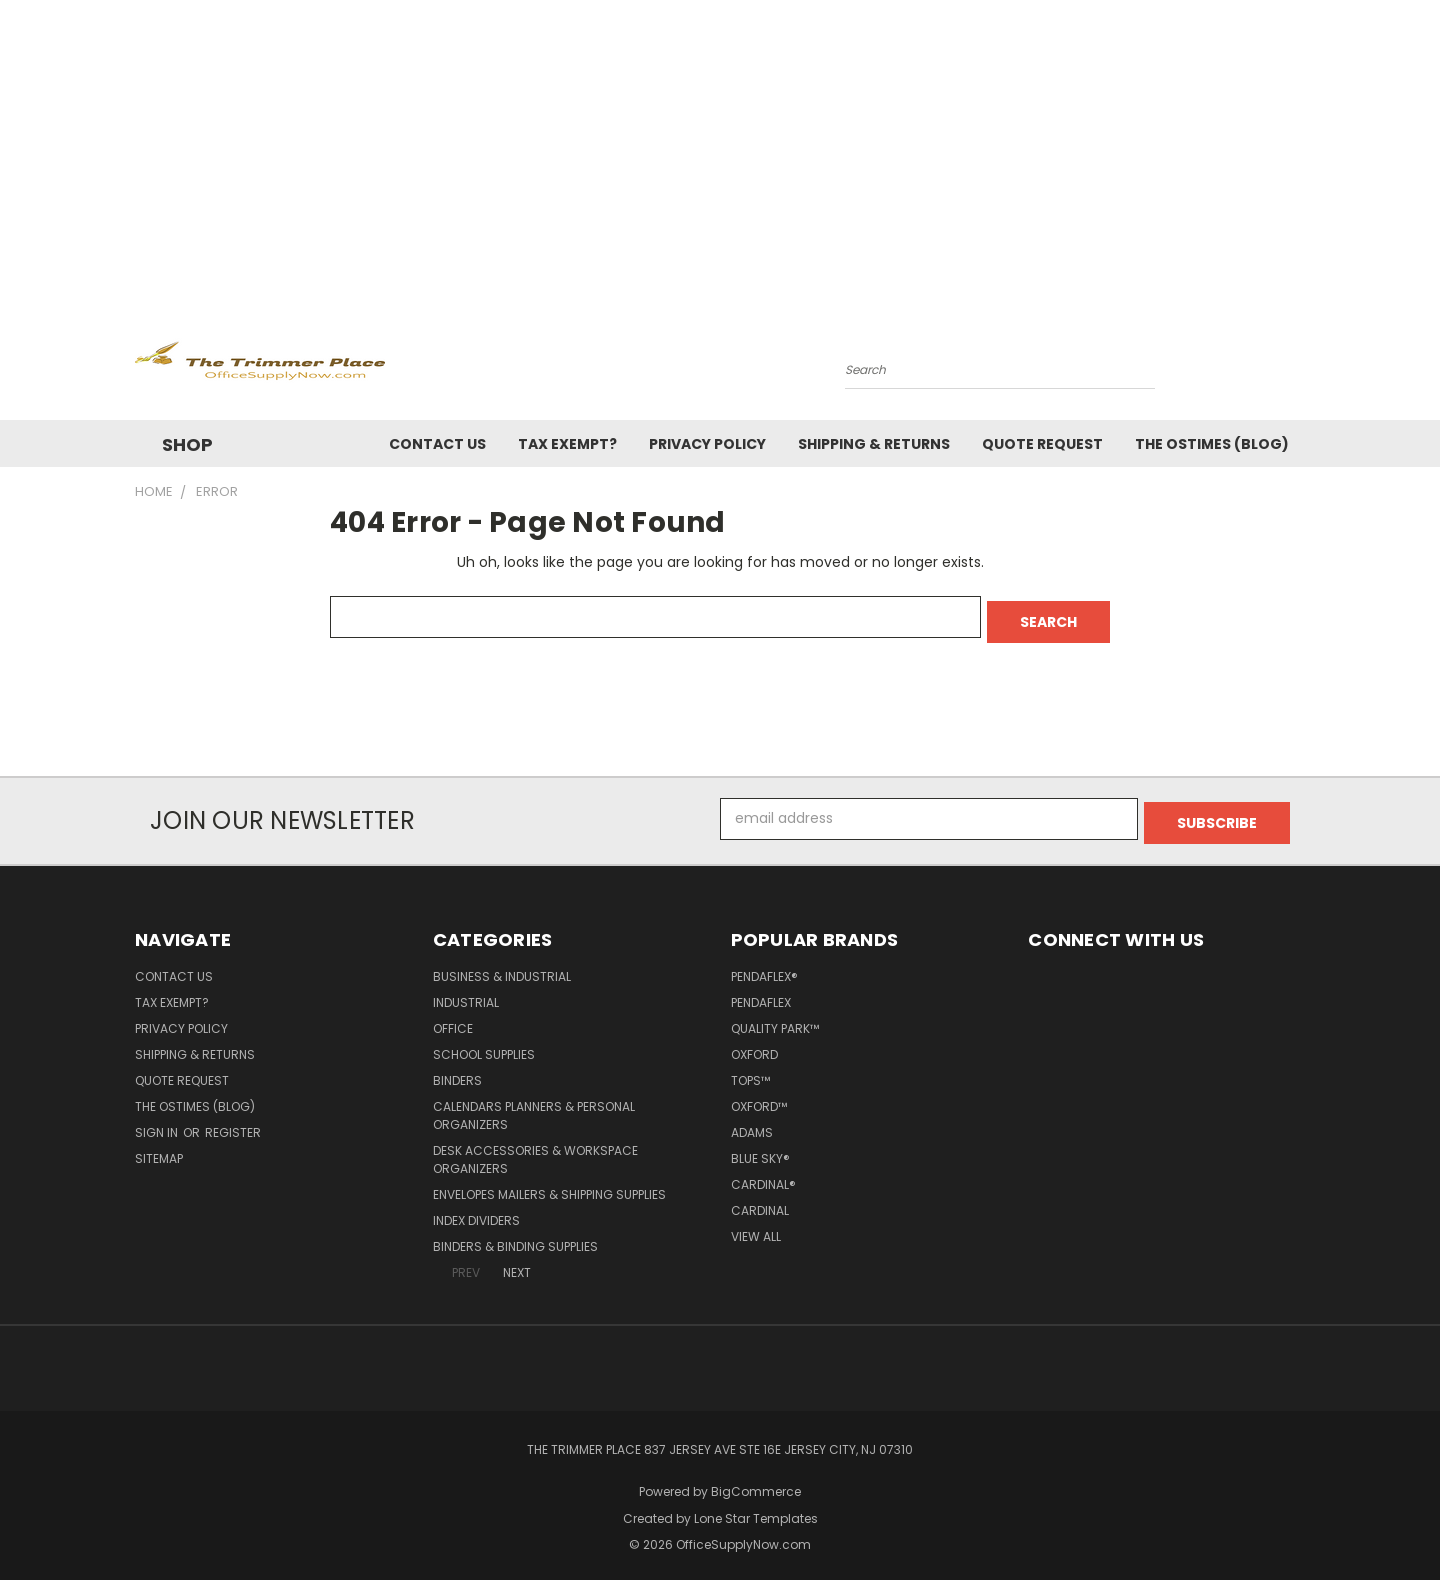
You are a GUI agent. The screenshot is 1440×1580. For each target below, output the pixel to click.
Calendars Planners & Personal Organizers (534, 1106)
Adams (752, 1123)
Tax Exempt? (567, 444)
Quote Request (1042, 444)
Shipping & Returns (874, 444)
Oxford (754, 1045)
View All (756, 1227)
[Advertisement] (720, 150)
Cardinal (760, 1201)
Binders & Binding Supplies (515, 1237)
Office (453, 1019)
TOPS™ (750, 1071)
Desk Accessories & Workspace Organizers (535, 1150)
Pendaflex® (764, 967)
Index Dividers (476, 1211)
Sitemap (159, 1149)
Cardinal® (763, 1175)
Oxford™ (759, 1097)
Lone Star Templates (756, 1509)
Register (233, 1123)
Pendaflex (761, 993)
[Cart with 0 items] (1300, 365)
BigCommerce (756, 1482)
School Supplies (484, 1045)
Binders (457, 1071)
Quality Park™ (775, 1019)
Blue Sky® (760, 1149)
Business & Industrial (502, 967)
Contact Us (437, 444)
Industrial (466, 993)
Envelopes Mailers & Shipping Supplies (549, 1185)
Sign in (158, 1123)
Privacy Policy (707, 444)
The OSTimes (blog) (1212, 444)
